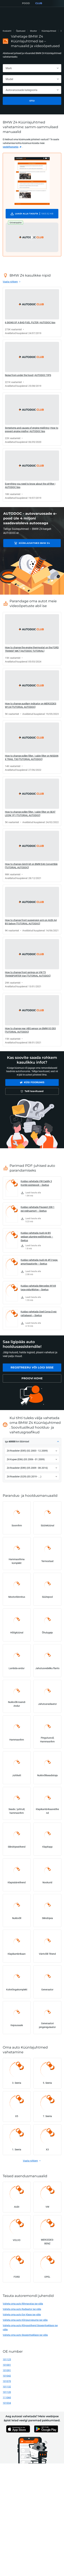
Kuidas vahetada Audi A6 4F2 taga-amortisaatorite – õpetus (39, 1261)
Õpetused (20, 31)
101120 (7, 2392)
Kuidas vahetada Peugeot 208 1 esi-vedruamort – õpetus (37, 1208)
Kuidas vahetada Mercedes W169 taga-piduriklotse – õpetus (38, 1287)
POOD (26, 3)
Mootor (33, 31)
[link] (12, 147)
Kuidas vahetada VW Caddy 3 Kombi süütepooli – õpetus (36, 1183)
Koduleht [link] (7, 31)
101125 (7, 2359)
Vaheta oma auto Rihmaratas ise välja (23, 2303)
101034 (7, 2402)
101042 (7, 2375)
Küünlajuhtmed (49, 31)
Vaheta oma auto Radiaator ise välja (22, 2309)
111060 (7, 2397)
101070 (7, 2381)
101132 (7, 2386)
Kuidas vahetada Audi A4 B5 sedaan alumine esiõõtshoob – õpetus (37, 1236)
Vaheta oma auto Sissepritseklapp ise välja (25, 2334)
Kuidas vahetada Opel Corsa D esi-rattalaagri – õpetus (39, 1313)
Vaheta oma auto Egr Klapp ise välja (22, 2314)
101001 (7, 2364)
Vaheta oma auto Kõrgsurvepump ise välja (25, 2320)
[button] (32, 237)
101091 (7, 2370)
